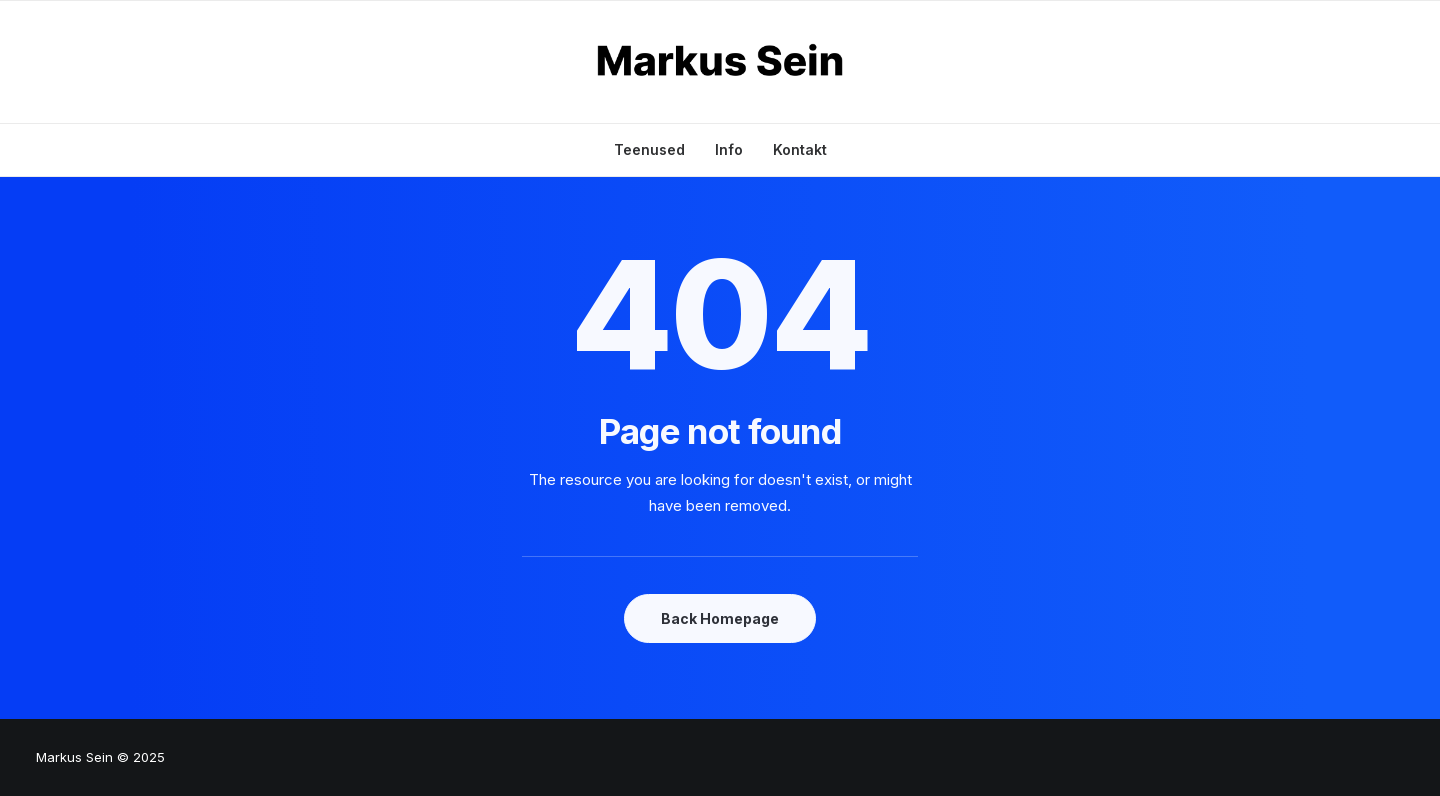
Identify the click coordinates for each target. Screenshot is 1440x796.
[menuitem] (656, 150)
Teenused (649, 149)
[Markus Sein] (720, 62)
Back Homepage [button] (720, 618)
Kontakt (800, 149)
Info (729, 149)
